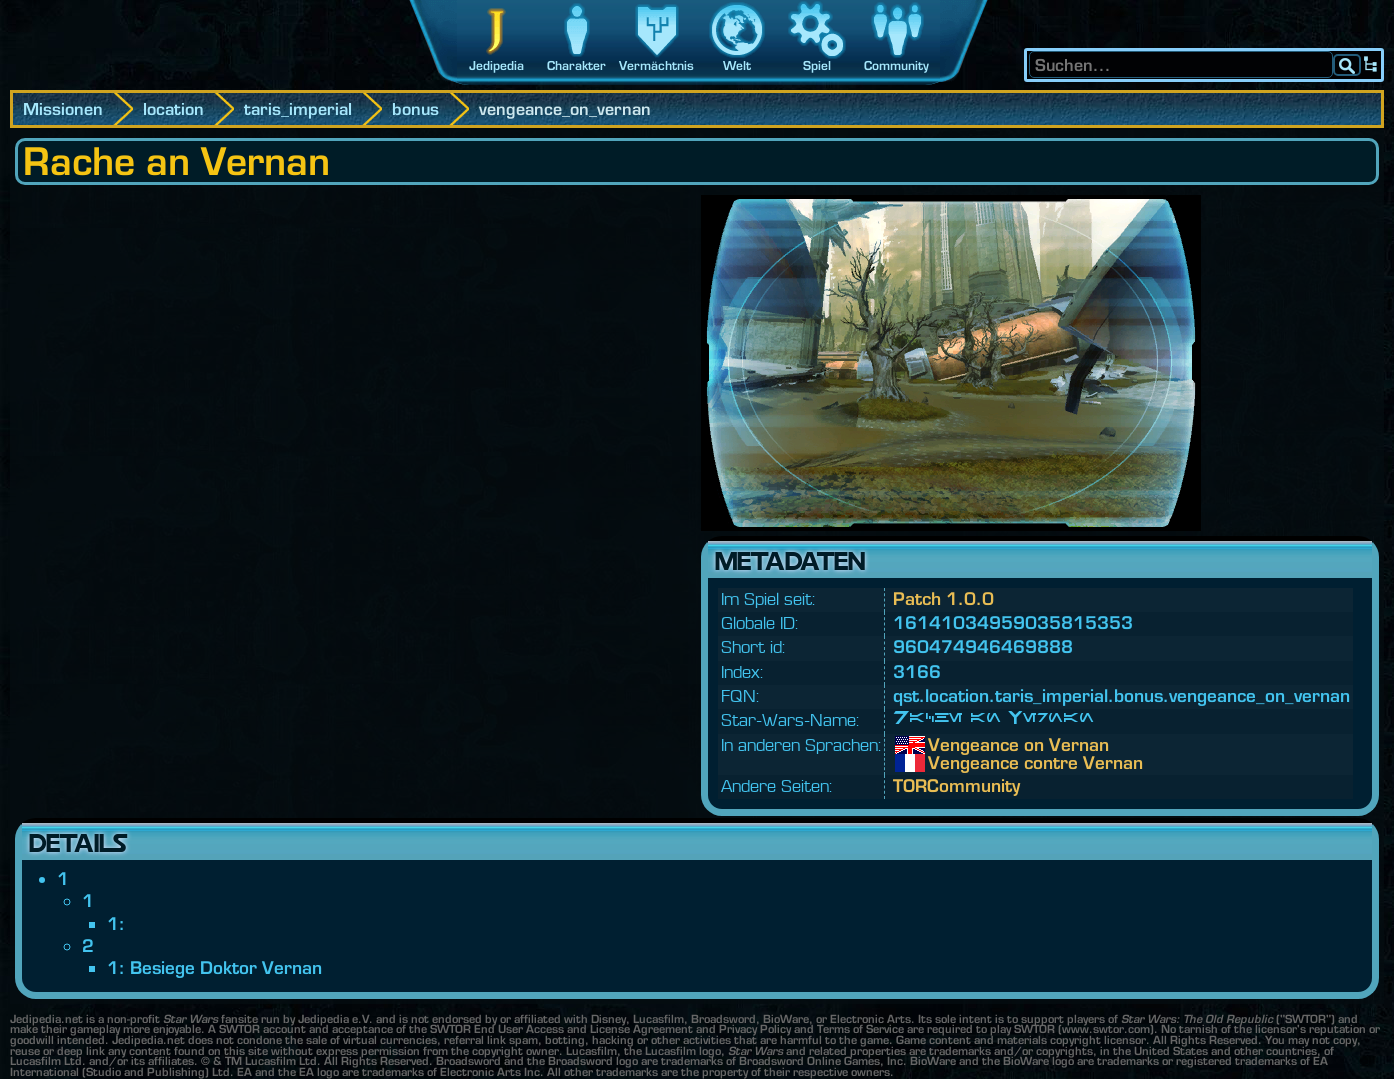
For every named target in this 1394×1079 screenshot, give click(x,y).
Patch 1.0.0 (943, 598)
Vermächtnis (656, 65)
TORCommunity (956, 785)
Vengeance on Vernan (943, 745)
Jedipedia (496, 65)
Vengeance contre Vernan (943, 763)
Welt (737, 65)
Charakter (576, 65)
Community (896, 65)
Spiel (817, 65)
